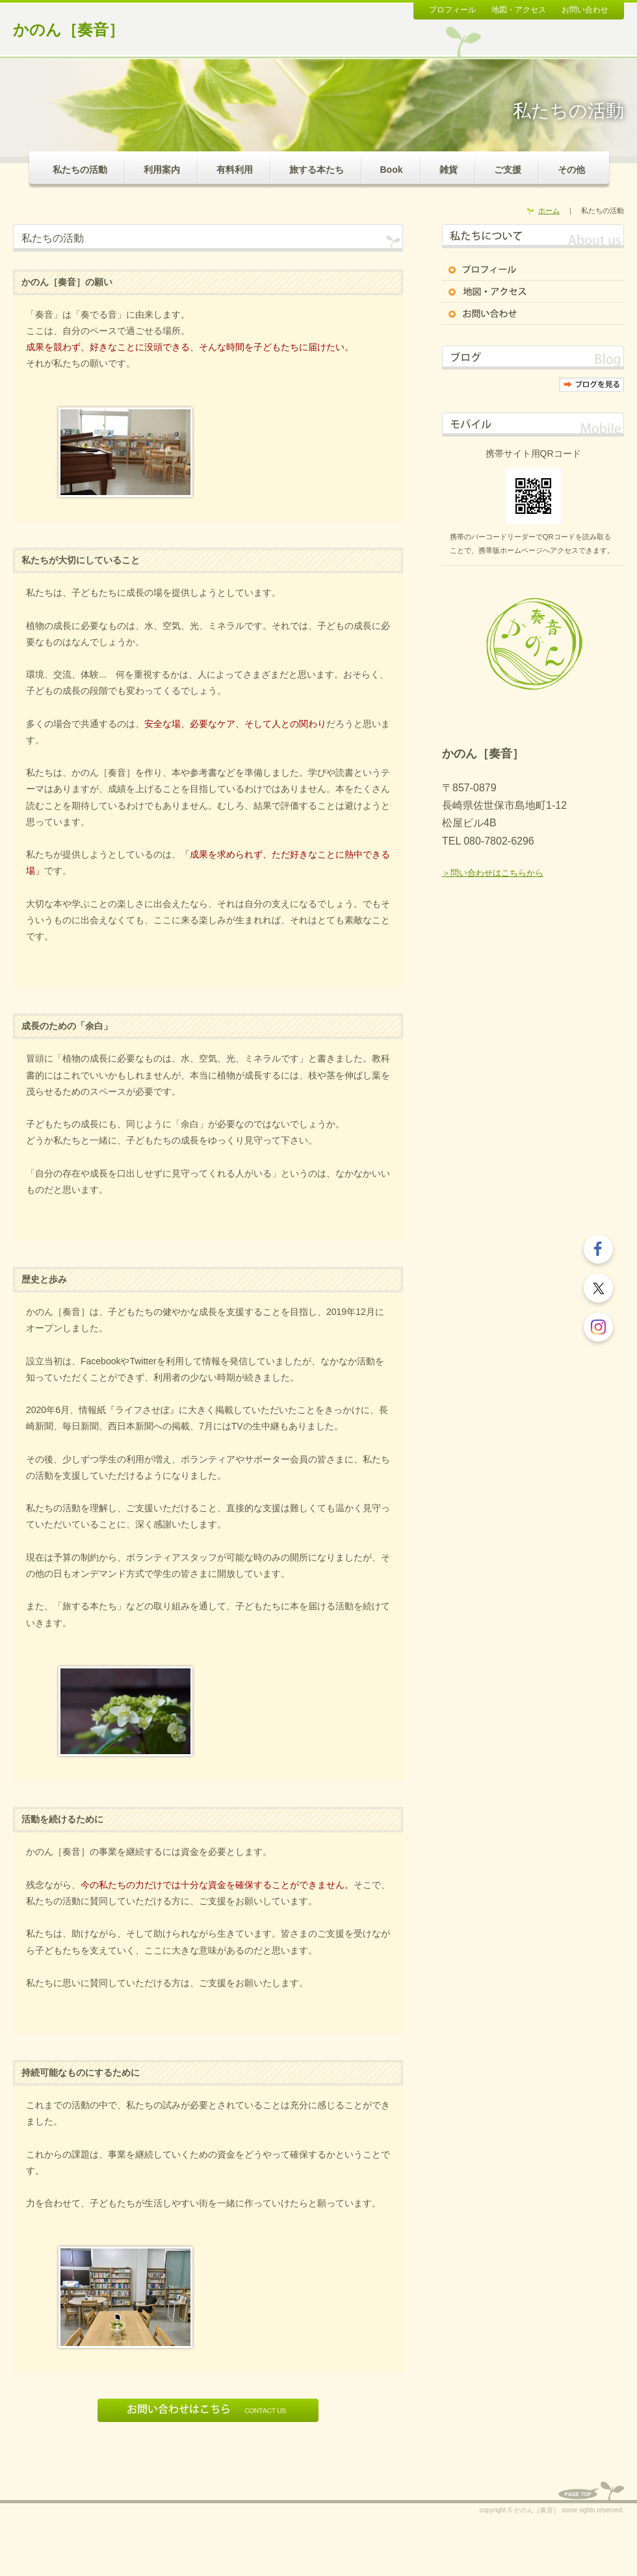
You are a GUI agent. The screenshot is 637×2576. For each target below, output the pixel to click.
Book (391, 169)
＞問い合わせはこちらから (492, 873)
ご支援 (507, 169)
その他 (571, 169)
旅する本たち (316, 169)
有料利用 (234, 169)
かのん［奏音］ (68, 29)
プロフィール (452, 9)
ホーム (549, 210)
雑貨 (448, 169)
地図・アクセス (518, 9)
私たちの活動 (80, 169)
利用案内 (162, 169)
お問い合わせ (585, 9)
